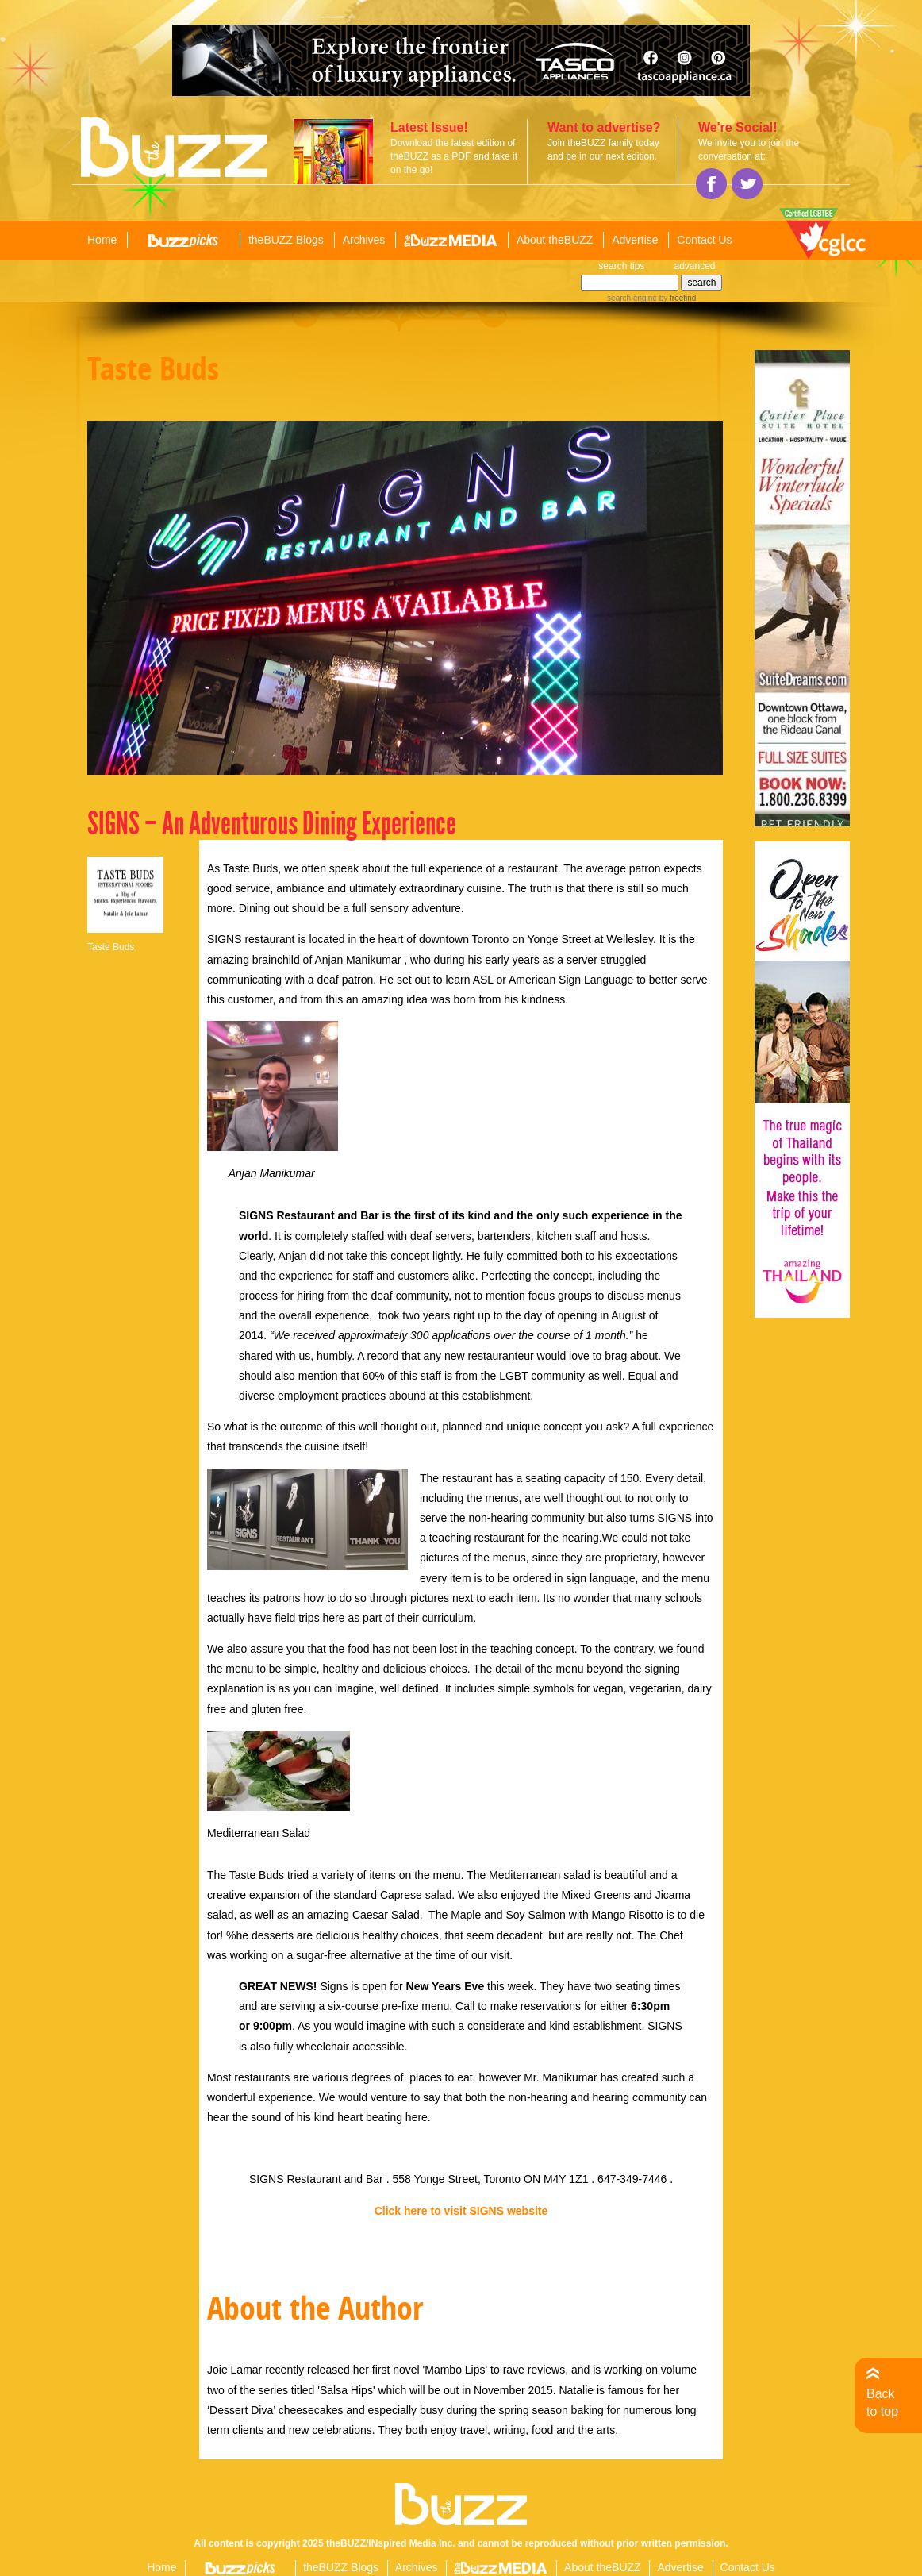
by (676, 298)
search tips (621, 265)
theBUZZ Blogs (286, 239)
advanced (694, 265)
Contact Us (704, 239)
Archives (364, 239)
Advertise (635, 239)
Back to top (882, 2402)
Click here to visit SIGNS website (461, 2210)
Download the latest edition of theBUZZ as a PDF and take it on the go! (453, 156)
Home (102, 239)
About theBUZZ (555, 239)
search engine (632, 298)
